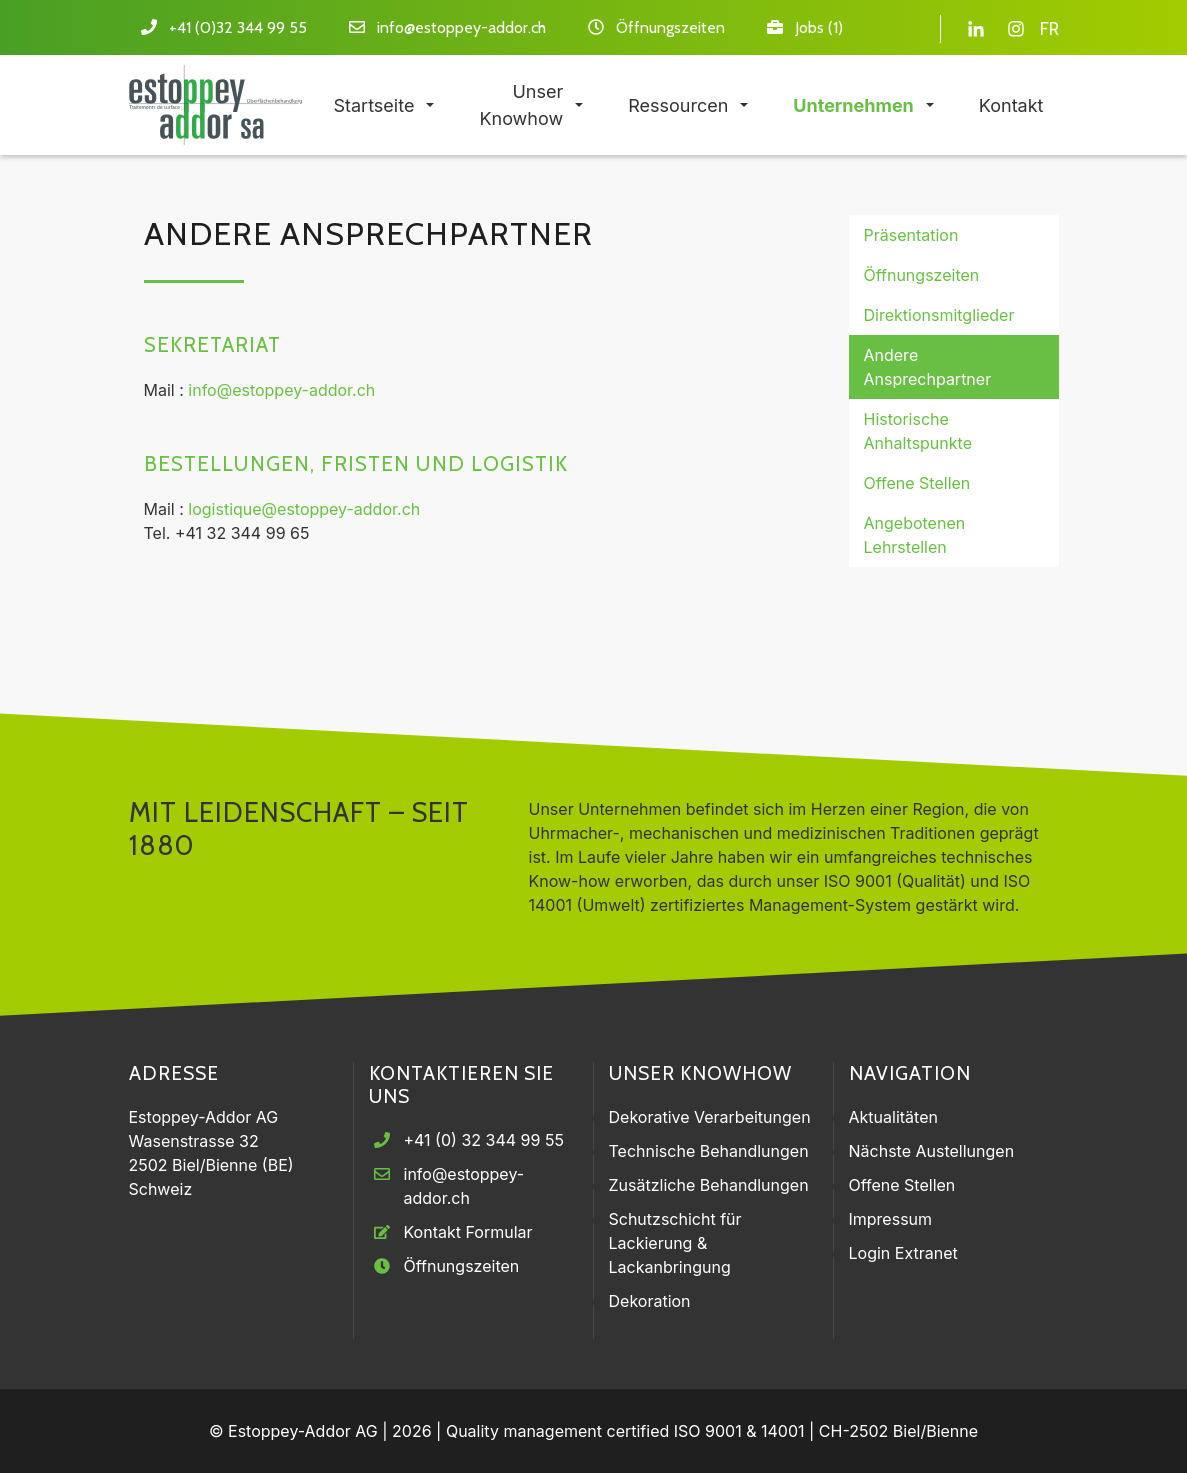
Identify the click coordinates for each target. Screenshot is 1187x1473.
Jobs (809, 27)
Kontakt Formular (468, 1232)
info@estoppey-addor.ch (461, 27)
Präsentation (911, 235)
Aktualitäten (893, 1117)
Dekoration (650, 1301)
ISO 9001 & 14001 (739, 1431)
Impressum (891, 1219)
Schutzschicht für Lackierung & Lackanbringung (675, 1243)
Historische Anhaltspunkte (918, 431)
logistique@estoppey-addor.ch (304, 509)
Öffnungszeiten (670, 27)
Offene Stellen (917, 483)
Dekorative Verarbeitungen (710, 1117)
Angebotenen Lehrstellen (915, 535)
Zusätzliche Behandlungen (709, 1185)
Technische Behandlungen (709, 1151)
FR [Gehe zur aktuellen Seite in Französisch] (1049, 28)
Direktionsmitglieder (939, 315)
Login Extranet (903, 1253)
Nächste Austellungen (932, 1151)
